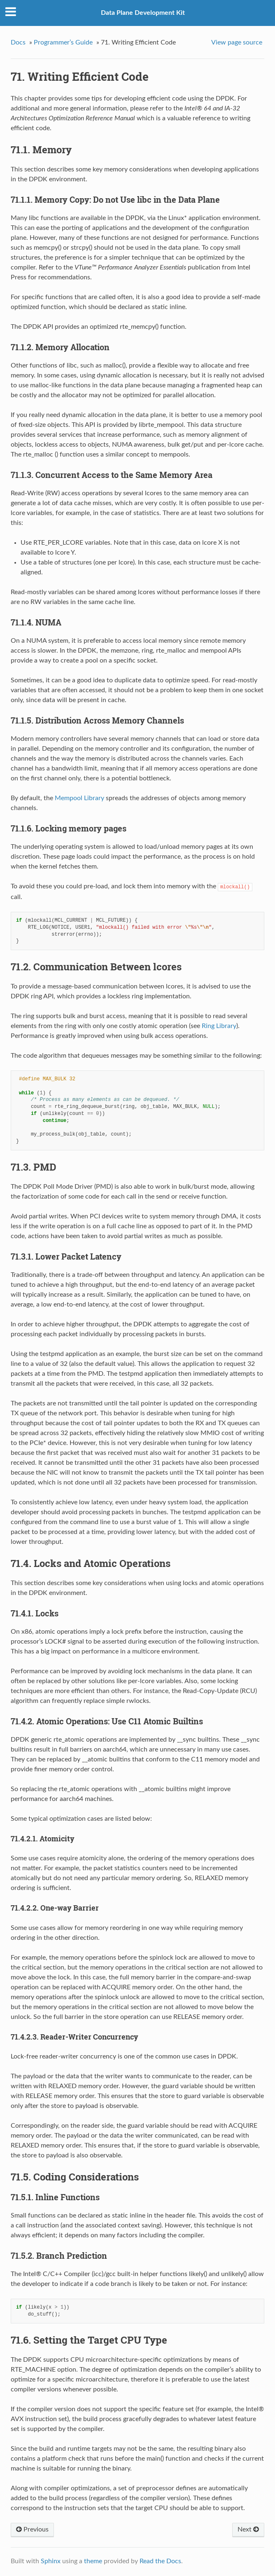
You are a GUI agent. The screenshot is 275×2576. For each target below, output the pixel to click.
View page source (236, 42)
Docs (18, 42)
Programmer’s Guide (63, 42)
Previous (32, 2529)
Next (248, 2529)
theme (93, 2561)
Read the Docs (160, 2561)
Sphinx (51, 2561)
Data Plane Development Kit (143, 12)
